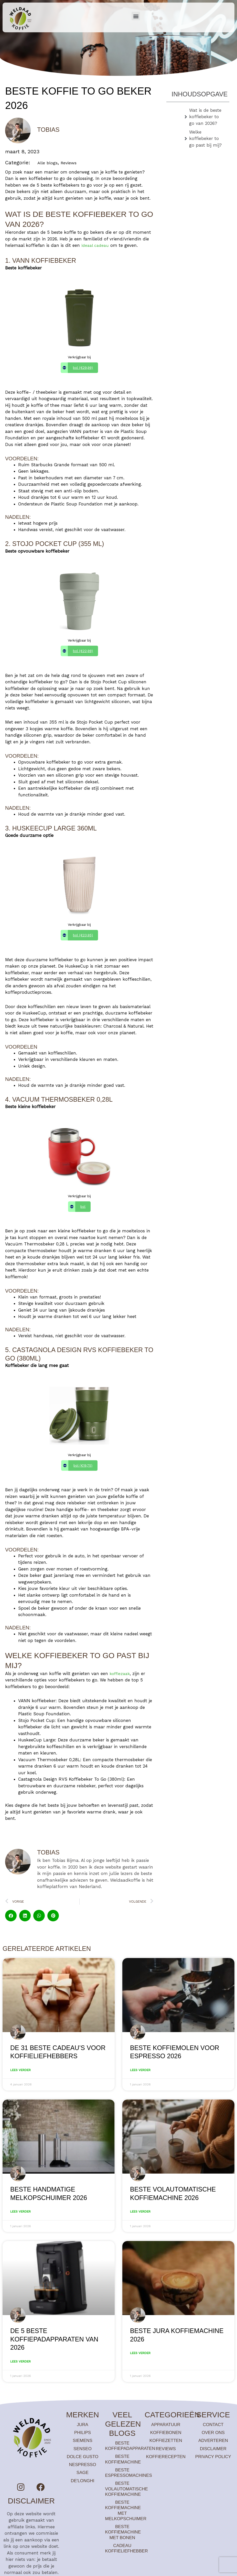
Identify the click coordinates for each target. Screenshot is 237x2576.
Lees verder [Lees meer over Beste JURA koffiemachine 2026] (140, 2354)
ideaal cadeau (96, 245)
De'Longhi (82, 2481)
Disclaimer (213, 2449)
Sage (83, 2473)
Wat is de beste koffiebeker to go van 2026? (205, 117)
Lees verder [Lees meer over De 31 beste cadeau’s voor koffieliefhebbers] (20, 2071)
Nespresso (82, 2465)
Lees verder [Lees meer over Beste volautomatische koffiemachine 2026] (140, 2212)
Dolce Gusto (82, 2457)
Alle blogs (49, 162)
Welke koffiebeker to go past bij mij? (205, 138)
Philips (82, 2433)
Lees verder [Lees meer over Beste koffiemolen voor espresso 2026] (140, 2071)
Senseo (82, 2449)
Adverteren (213, 2441)
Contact (213, 2425)
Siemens (82, 2441)
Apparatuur (165, 2425)
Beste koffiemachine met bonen (123, 2533)
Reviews (74, 162)
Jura (82, 2425)
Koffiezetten (165, 2441)
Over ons (213, 2433)
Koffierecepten (166, 2457)
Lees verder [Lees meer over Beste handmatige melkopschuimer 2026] (20, 2212)
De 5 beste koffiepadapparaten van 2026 (54, 2340)
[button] (136, 16)
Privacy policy (213, 2457)
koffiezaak (121, 1673)
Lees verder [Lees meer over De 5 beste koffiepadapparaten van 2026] (20, 2362)
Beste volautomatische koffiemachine (126, 2490)
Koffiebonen (165, 2433)
